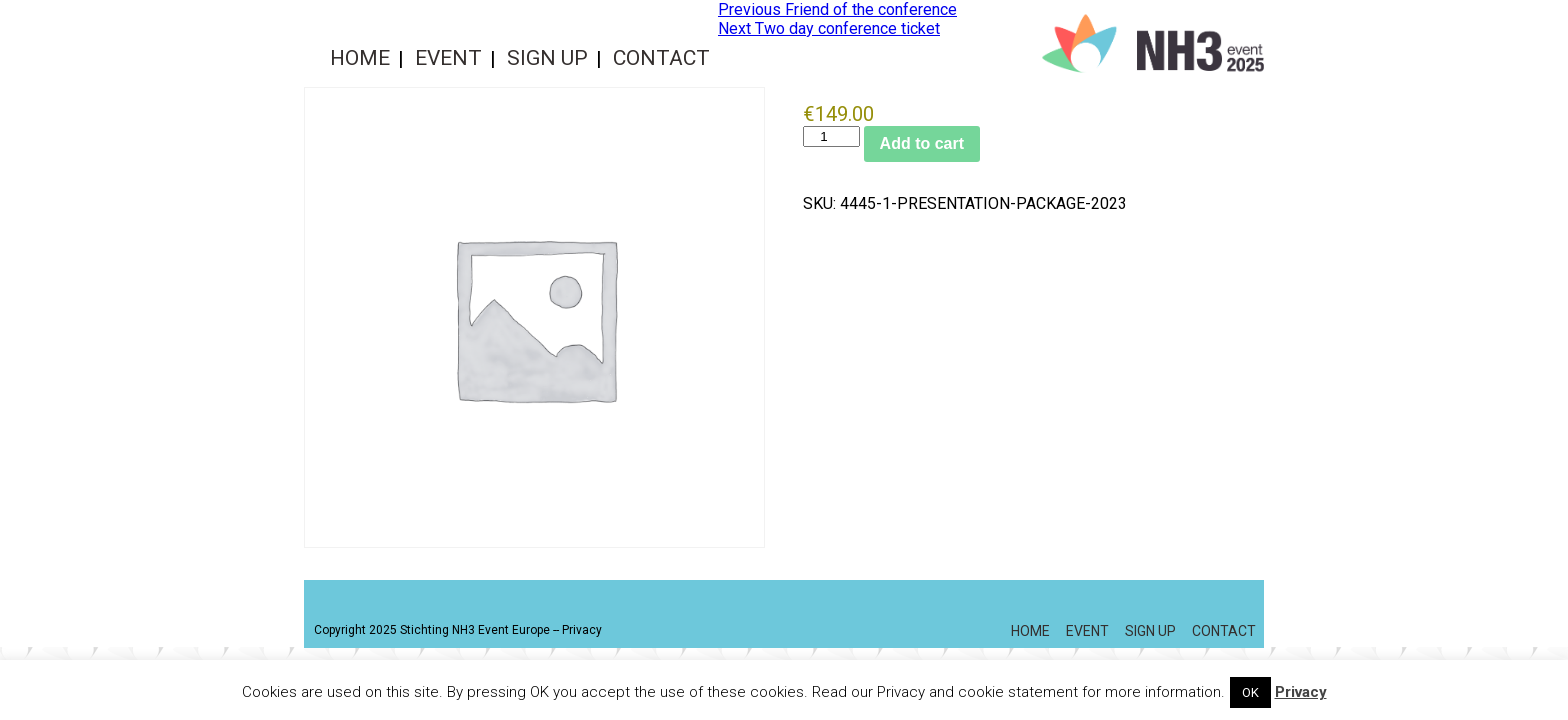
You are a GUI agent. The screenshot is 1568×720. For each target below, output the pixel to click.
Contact (661, 58)
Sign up (547, 58)
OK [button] (1250, 692)
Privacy (582, 630)
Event (448, 58)
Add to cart (922, 143)
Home (360, 58)
